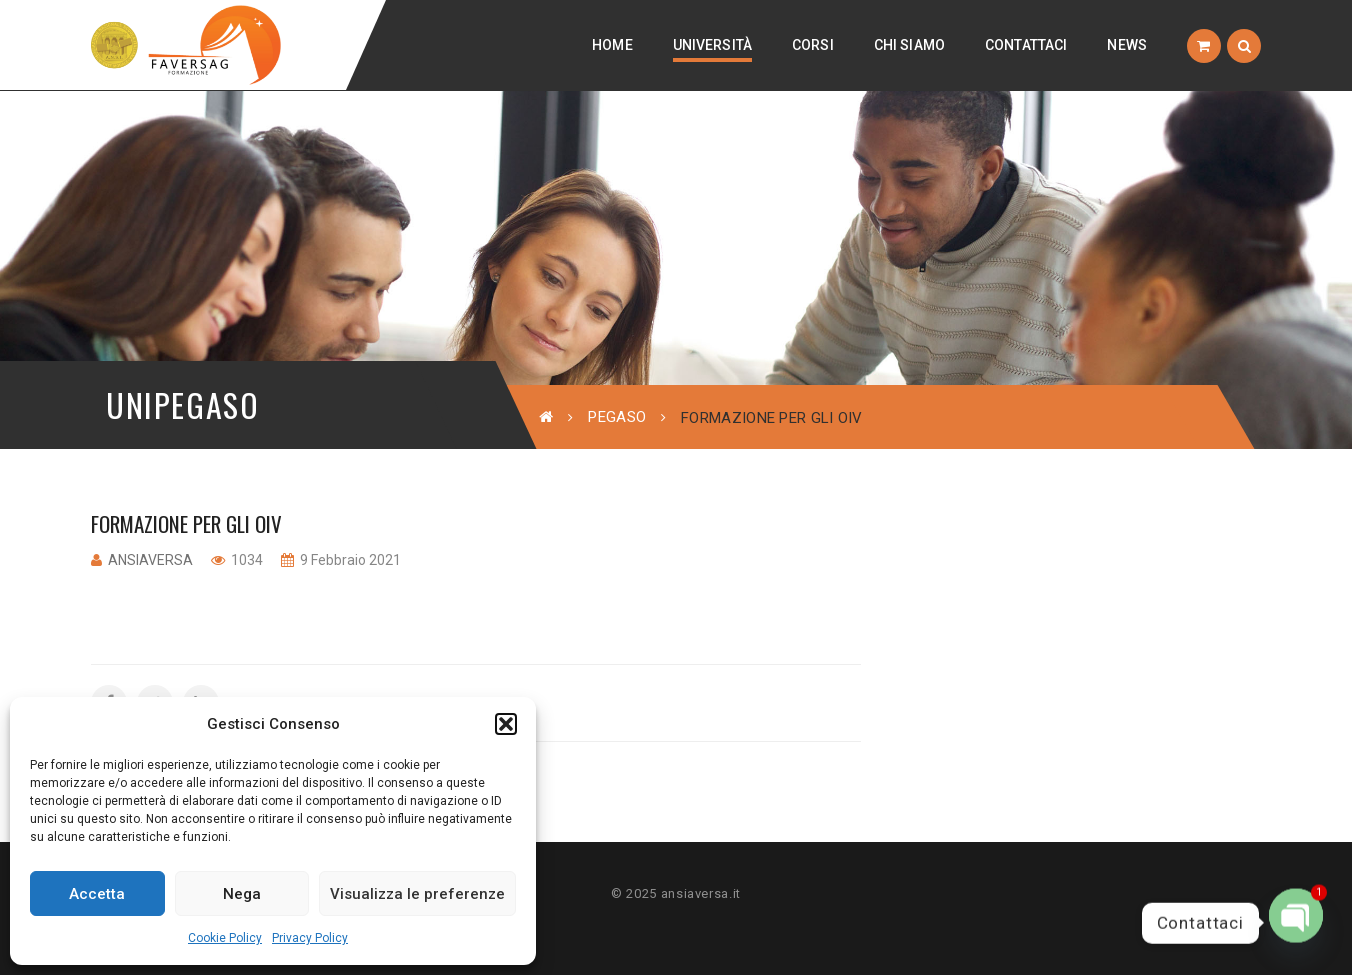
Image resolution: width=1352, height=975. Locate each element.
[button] (506, 724)
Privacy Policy (310, 938)
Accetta (97, 894)
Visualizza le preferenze (417, 894)
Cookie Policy (225, 938)
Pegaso (617, 417)
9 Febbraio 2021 (349, 560)
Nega (242, 894)
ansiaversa (150, 560)
